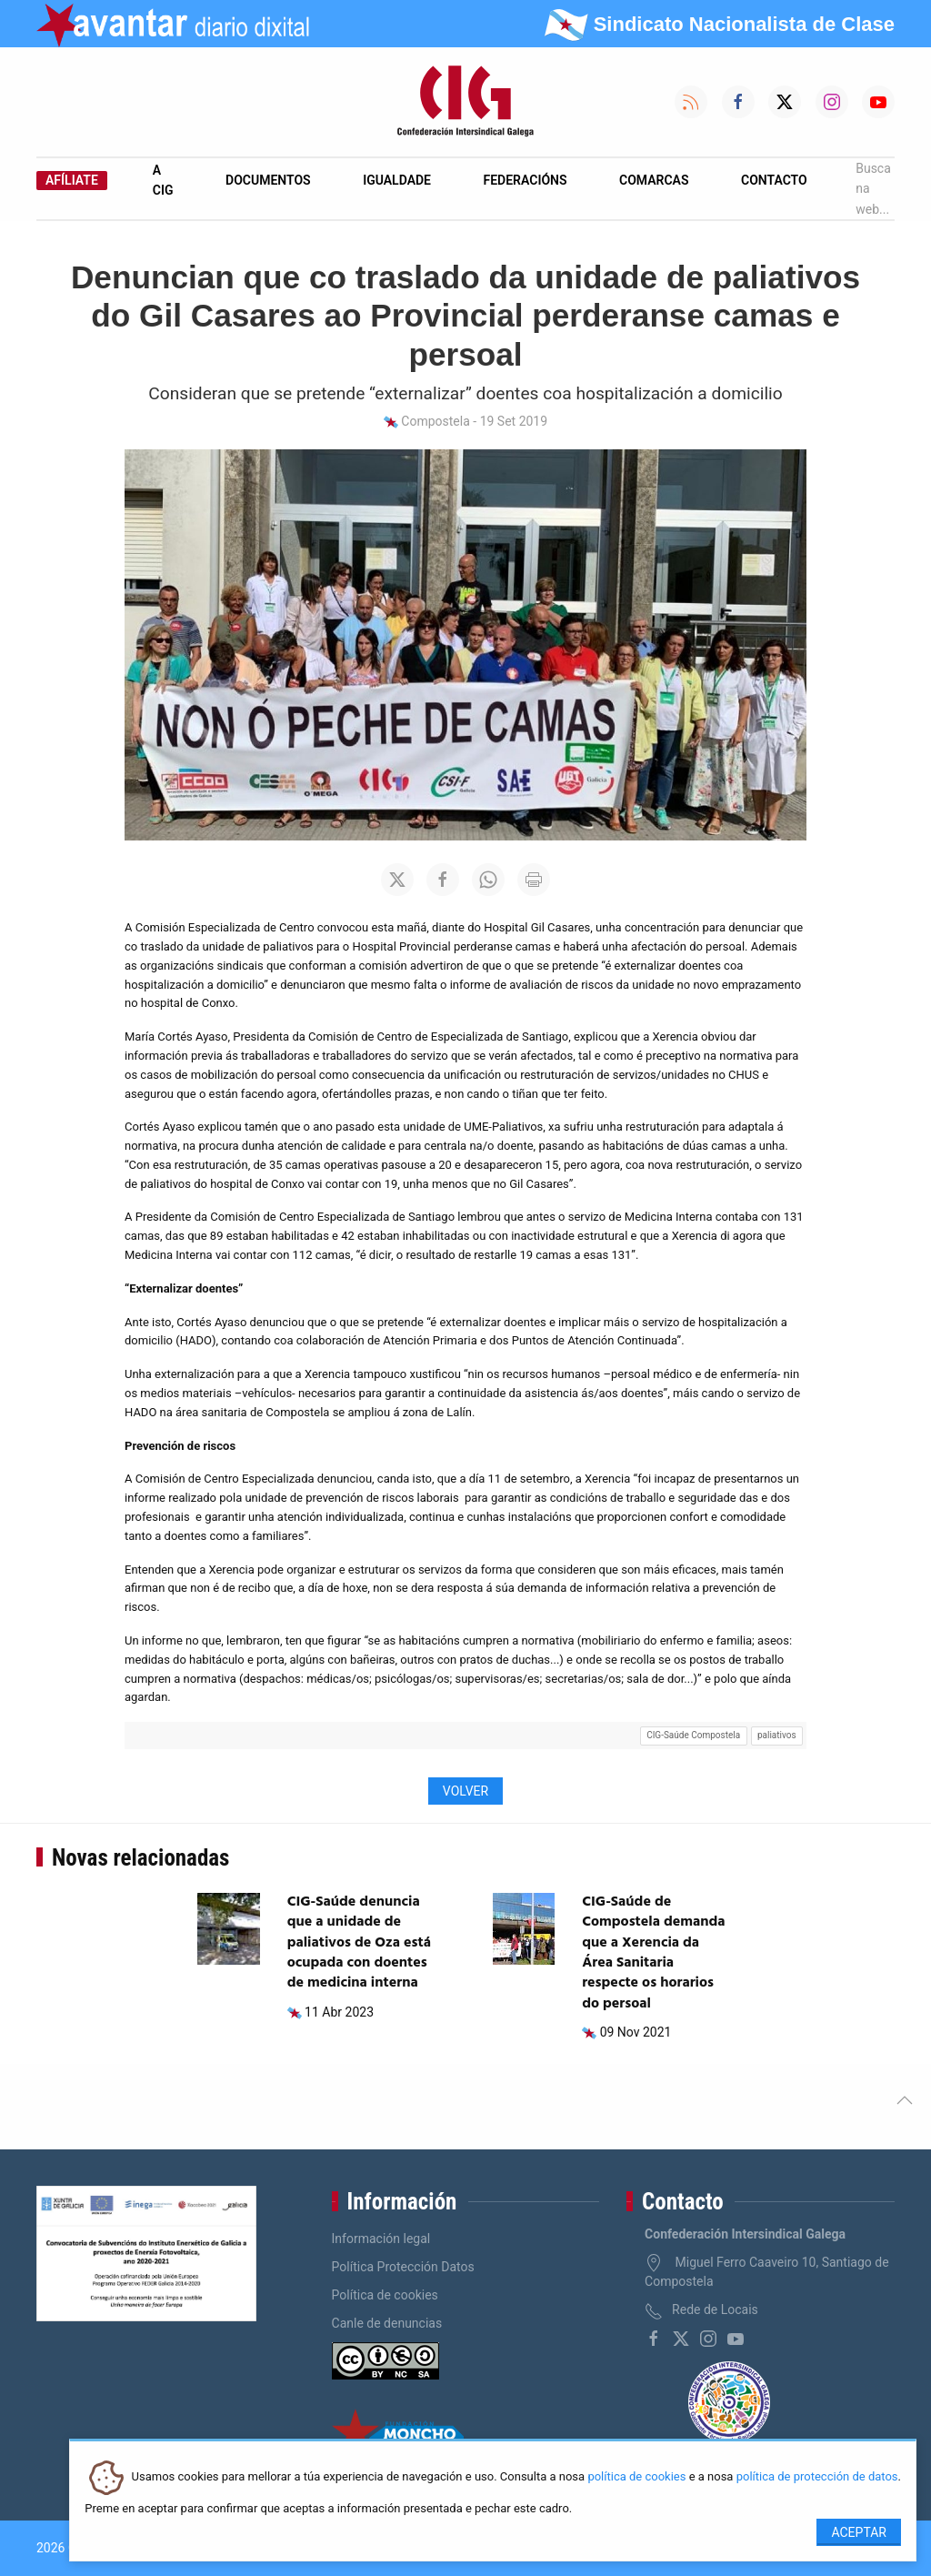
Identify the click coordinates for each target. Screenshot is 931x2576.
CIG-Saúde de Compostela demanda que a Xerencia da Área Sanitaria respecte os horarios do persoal (653, 1953)
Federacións (525, 180)
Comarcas (653, 180)
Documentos (268, 180)
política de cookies (636, 2477)
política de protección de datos (817, 2477)
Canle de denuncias (387, 2323)
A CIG (163, 180)
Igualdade (397, 180)
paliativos (776, 1735)
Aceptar (858, 2532)
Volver (465, 1791)
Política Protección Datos (403, 2266)
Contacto (774, 180)
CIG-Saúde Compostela (693, 1735)
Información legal (381, 2238)
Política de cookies (385, 2295)
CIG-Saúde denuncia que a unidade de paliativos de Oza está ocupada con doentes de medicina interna (359, 1943)
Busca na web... (873, 188)
